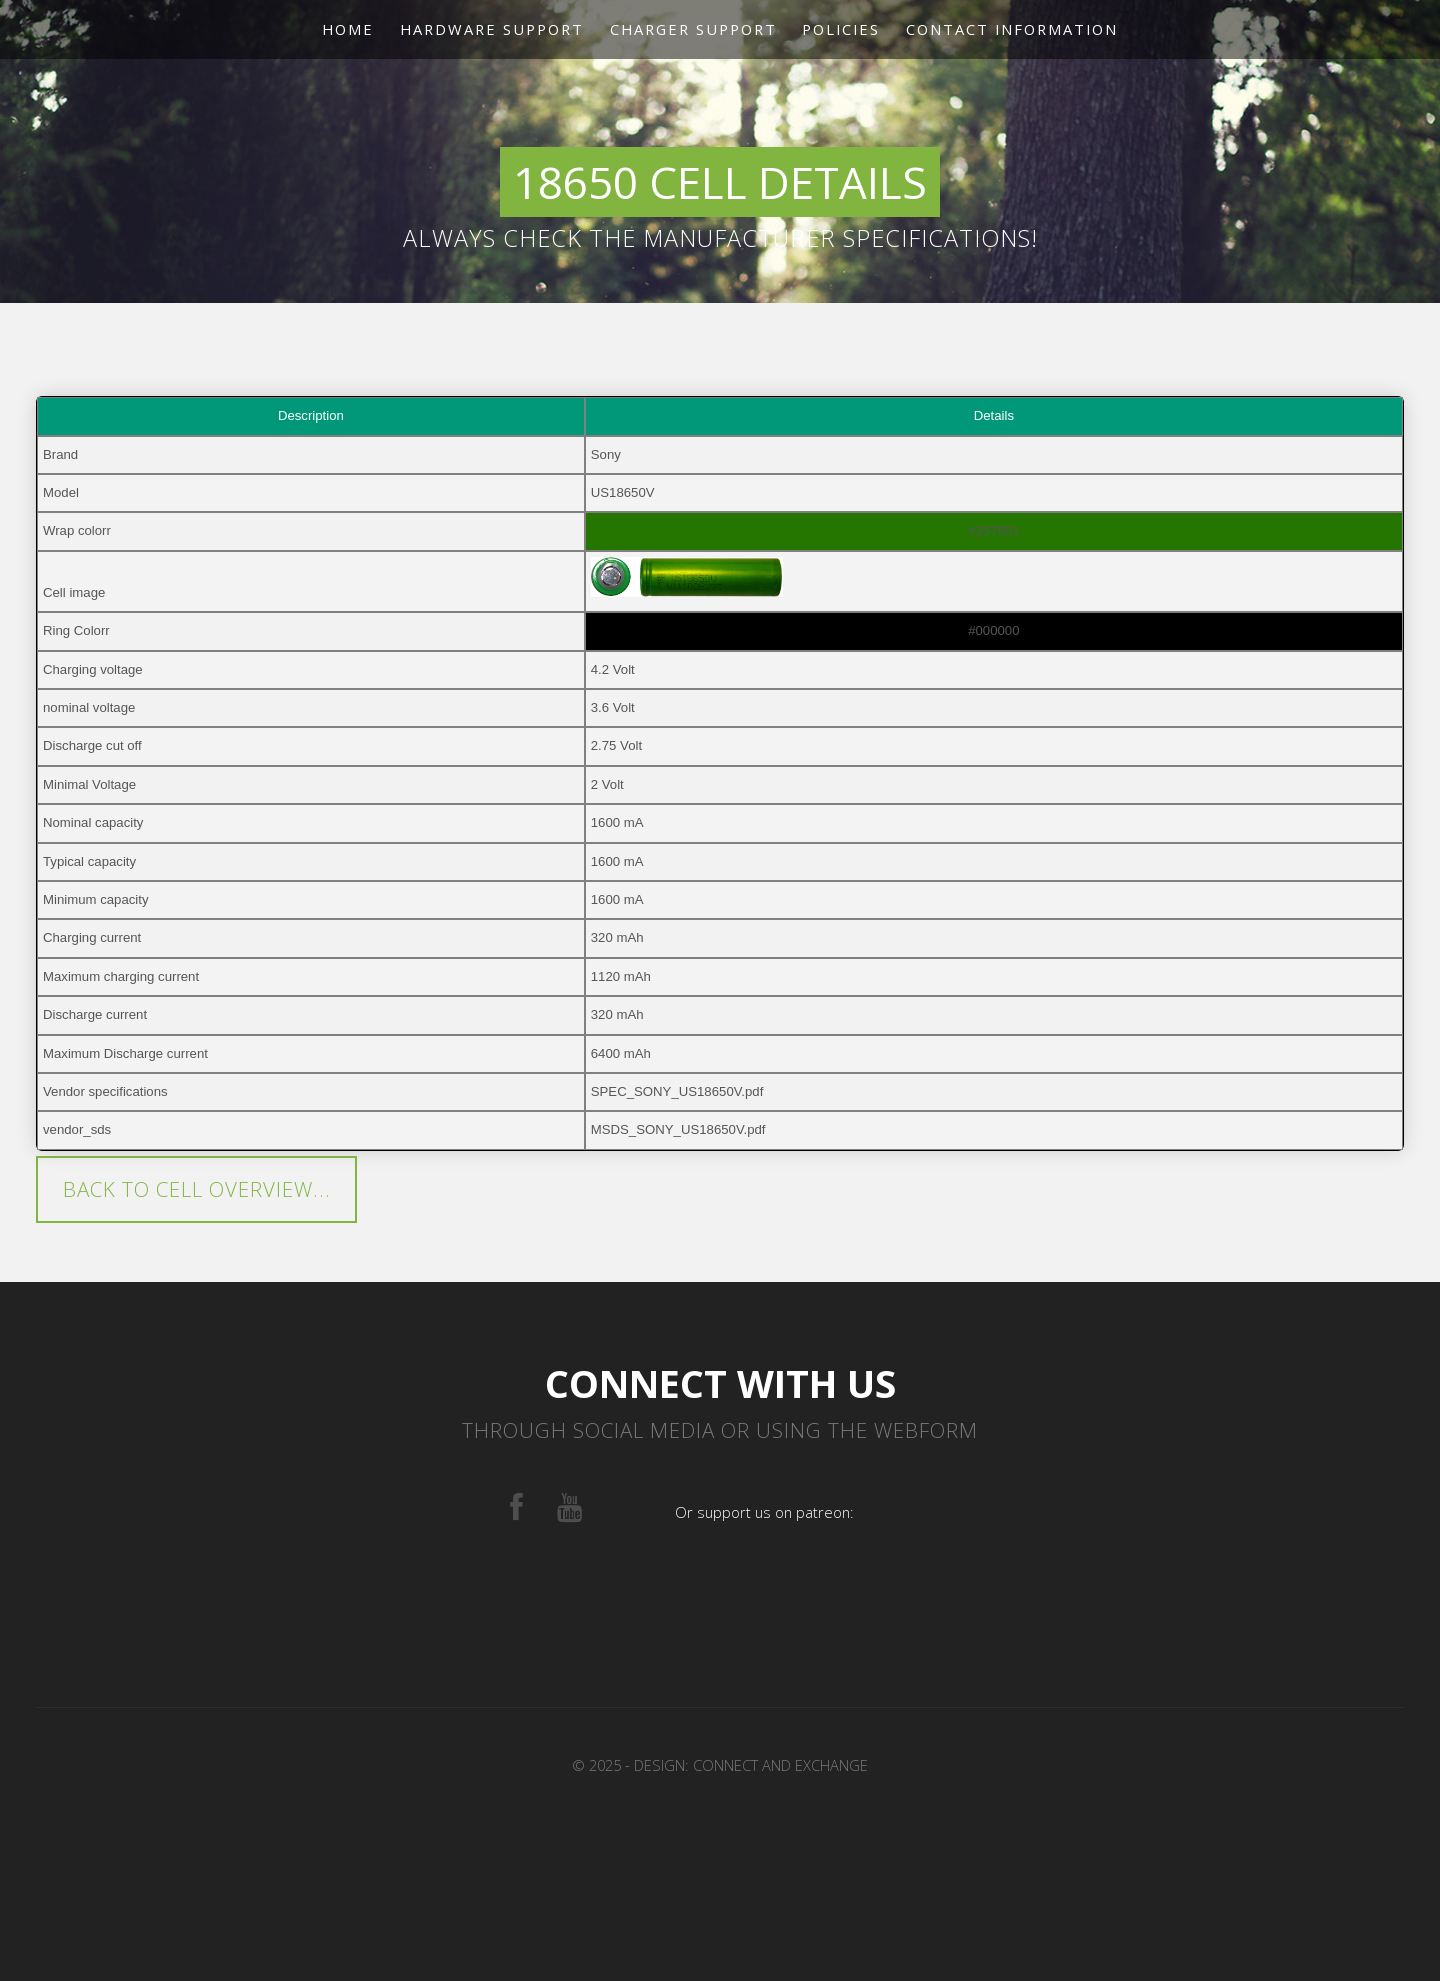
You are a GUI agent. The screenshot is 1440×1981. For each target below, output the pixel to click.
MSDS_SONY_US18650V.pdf (678, 1129)
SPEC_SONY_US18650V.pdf (677, 1091)
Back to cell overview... (197, 1189)
